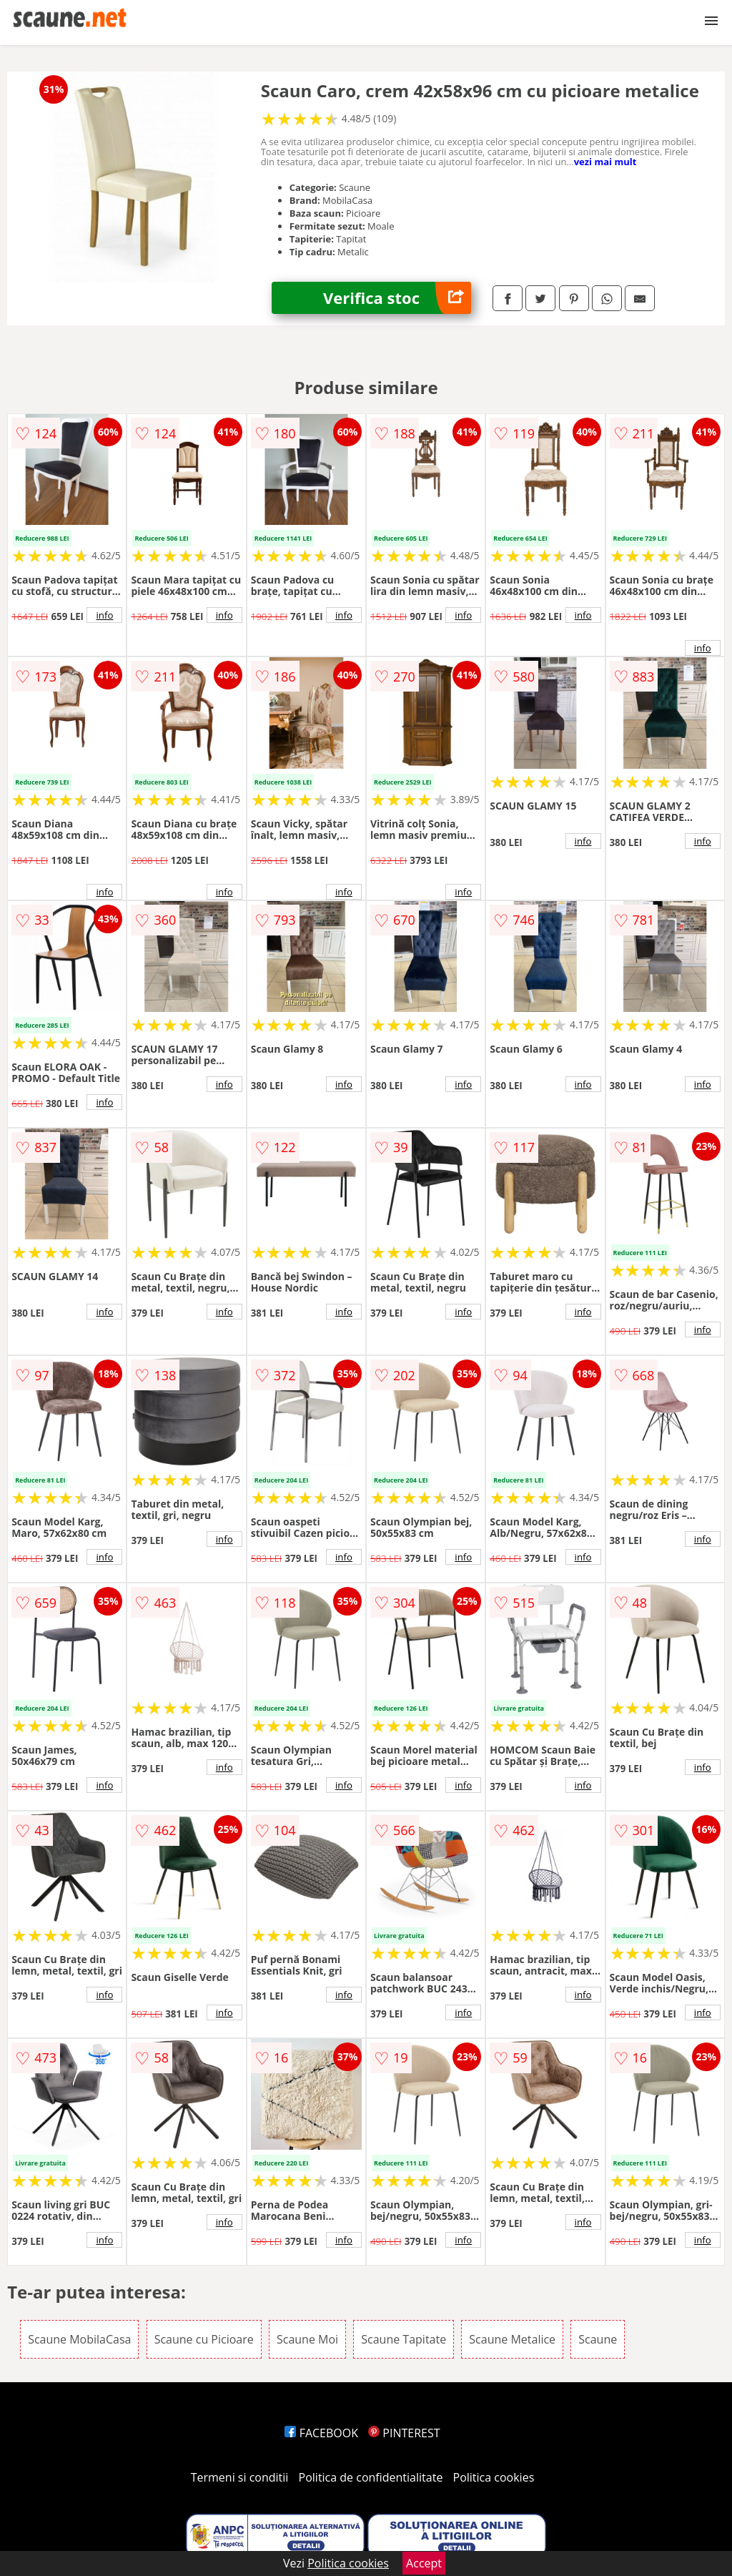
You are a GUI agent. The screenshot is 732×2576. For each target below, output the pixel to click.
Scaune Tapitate (403, 2339)
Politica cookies (494, 2477)
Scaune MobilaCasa (79, 2339)
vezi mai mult (605, 161)
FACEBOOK (321, 2433)
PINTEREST (404, 2433)
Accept (424, 2563)
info (104, 615)
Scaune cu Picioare (204, 2339)
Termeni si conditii (240, 2477)
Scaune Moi (307, 2339)
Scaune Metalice (512, 2339)
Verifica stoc (397, 298)
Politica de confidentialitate (371, 2477)
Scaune (597, 2339)
